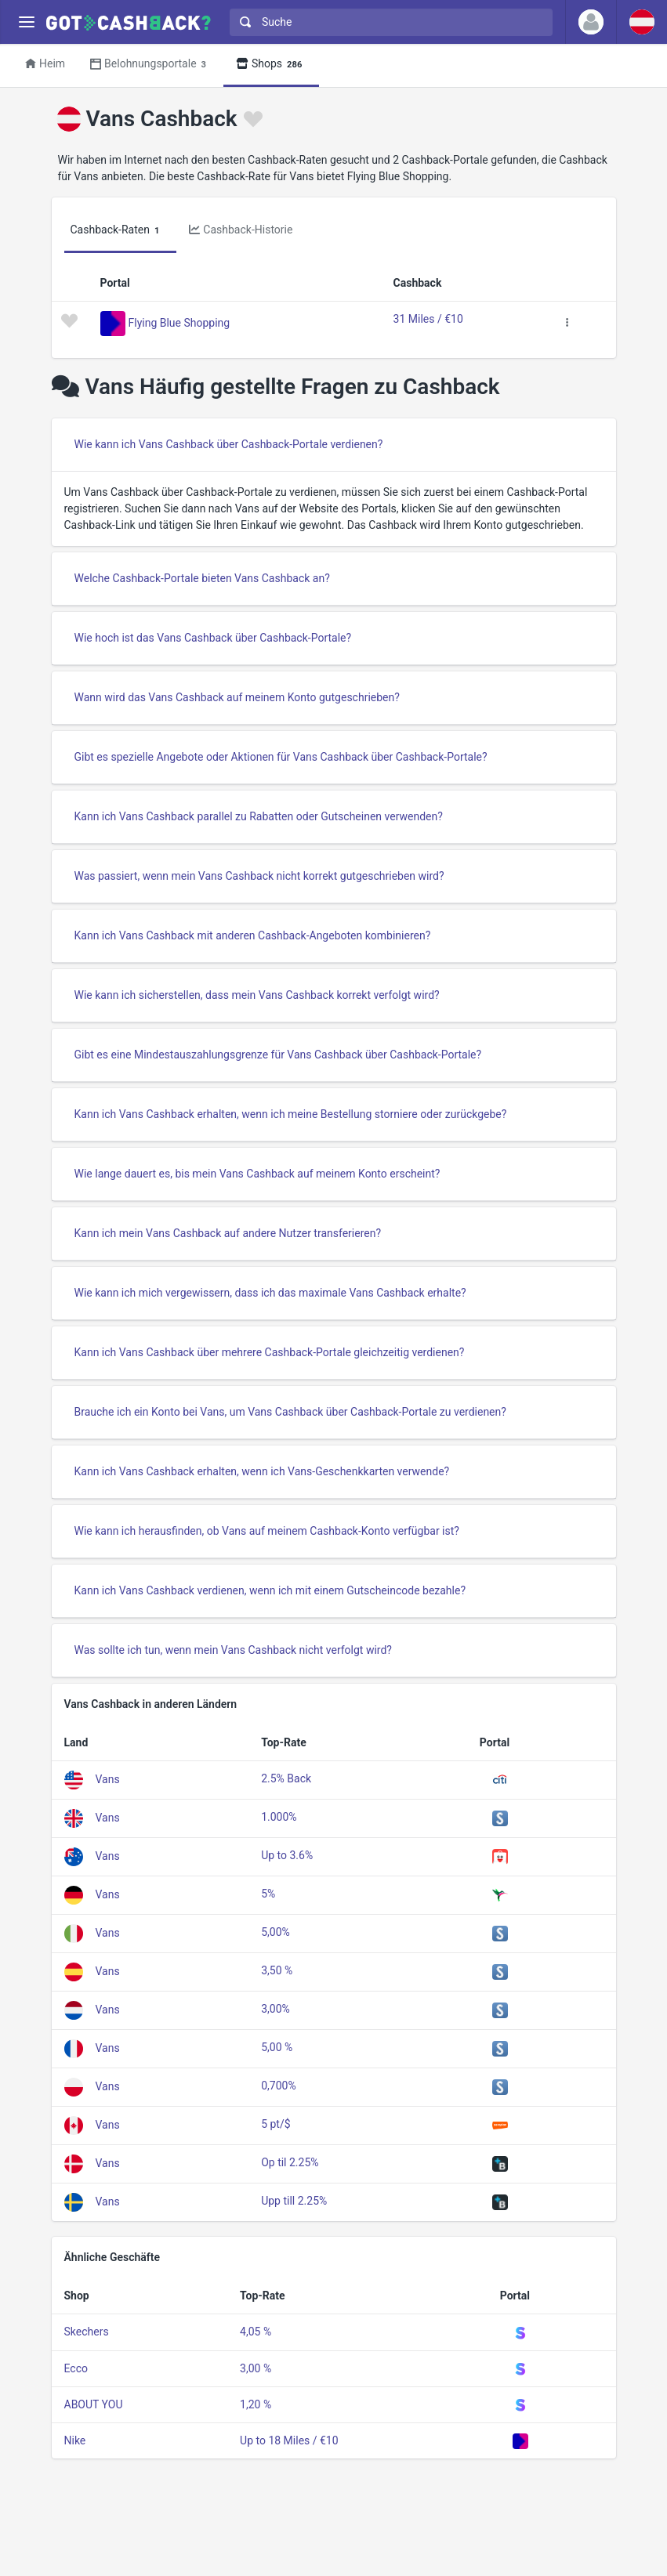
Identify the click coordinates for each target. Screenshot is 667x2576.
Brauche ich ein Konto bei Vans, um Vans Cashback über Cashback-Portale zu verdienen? (290, 1412)
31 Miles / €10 (428, 319)
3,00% (275, 2009)
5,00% (275, 1932)
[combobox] (387, 22)
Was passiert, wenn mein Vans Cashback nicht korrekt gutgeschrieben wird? (259, 876)
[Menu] (26, 22)
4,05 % (255, 2331)
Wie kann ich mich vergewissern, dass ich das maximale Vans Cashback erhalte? (270, 1292)
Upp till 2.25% (294, 2200)
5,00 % (276, 2047)
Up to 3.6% (287, 1855)
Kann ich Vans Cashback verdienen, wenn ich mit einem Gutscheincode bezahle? (270, 1590)
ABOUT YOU (93, 2404)
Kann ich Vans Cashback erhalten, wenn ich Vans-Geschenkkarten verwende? (262, 1471)
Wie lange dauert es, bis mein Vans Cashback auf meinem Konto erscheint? (257, 1173)
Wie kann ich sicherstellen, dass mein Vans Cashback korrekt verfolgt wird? (257, 995)
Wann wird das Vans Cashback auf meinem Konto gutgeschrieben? (237, 697)
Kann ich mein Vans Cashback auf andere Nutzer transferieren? (228, 1233)
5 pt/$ (275, 2124)
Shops (271, 64)
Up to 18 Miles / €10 (289, 2440)
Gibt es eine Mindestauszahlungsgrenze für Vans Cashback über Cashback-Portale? (278, 1054)
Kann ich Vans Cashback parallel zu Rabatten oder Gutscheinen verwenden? (258, 816)
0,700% (278, 2085)
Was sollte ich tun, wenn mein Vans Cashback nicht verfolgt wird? (233, 1650)
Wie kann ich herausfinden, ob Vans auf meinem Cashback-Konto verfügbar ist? (266, 1531)
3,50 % (276, 1970)
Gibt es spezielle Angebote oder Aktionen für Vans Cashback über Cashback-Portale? (281, 757)
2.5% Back (286, 1778)
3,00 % (255, 2368)
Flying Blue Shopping (179, 322)
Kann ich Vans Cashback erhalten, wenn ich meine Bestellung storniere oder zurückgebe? (290, 1114)
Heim (45, 63)
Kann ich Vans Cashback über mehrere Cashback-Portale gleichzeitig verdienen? (269, 1352)
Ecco (76, 2368)
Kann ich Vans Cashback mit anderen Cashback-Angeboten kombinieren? (252, 935)
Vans (108, 1779)
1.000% (278, 1817)
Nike (75, 2440)
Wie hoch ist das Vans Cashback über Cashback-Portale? (213, 637)
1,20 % (255, 2404)
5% (268, 1893)
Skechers (86, 2331)
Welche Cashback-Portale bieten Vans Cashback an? (202, 578)
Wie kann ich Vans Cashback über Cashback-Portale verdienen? (228, 444)
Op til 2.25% (289, 2162)
